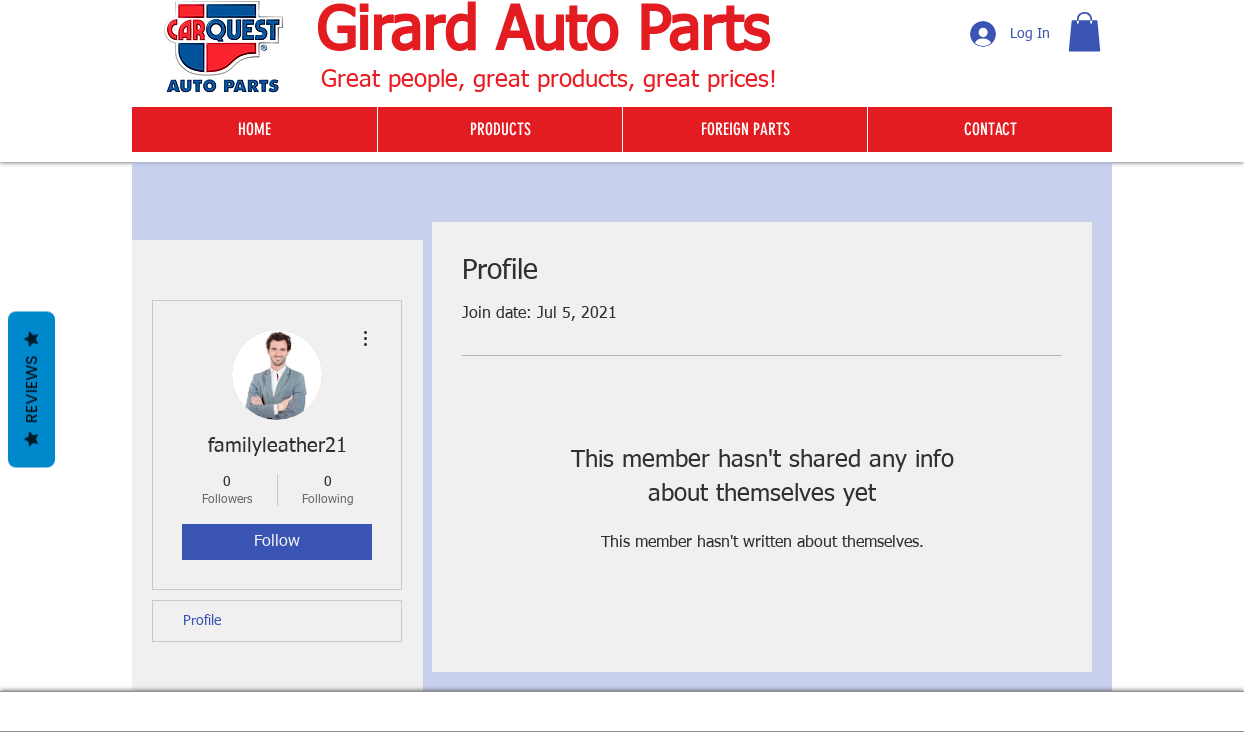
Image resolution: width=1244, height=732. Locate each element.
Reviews (31, 390)
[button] (1084, 31)
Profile (202, 621)
